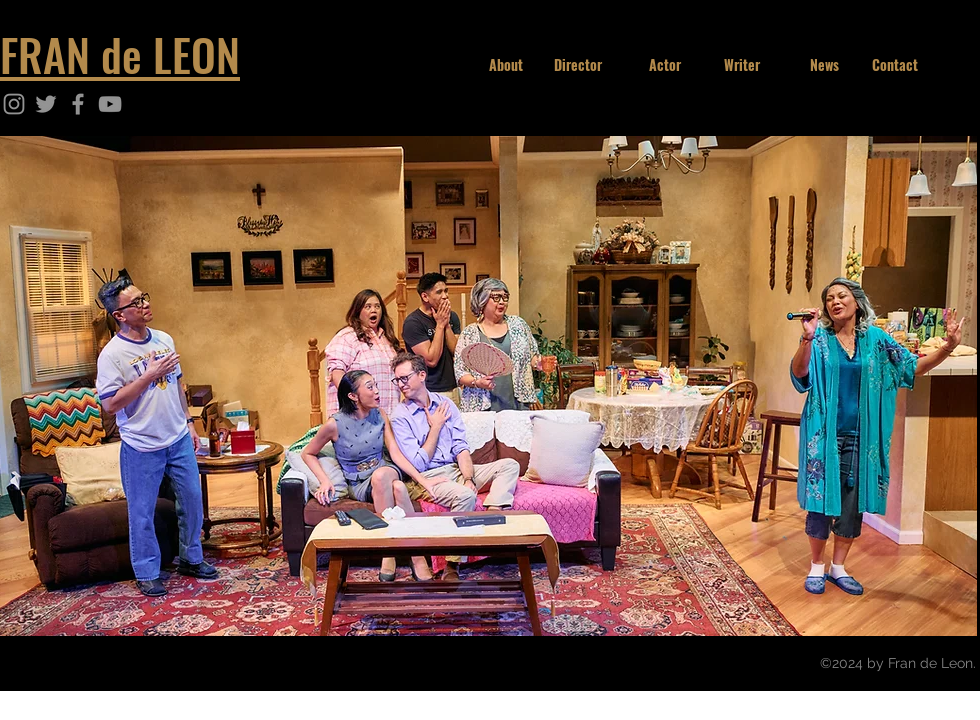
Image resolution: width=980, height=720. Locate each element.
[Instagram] (14, 104)
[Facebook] (78, 104)
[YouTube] (110, 104)
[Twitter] (46, 104)
